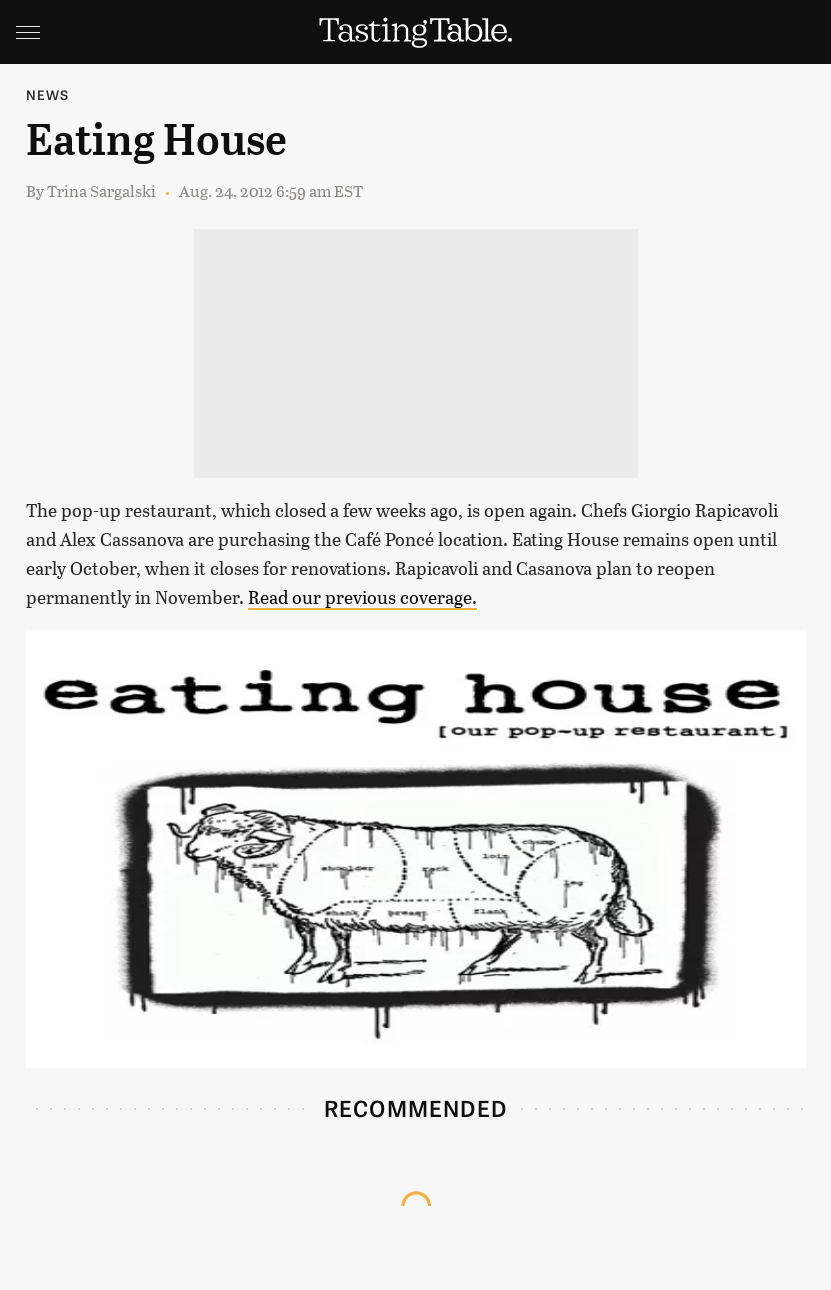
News (48, 94)
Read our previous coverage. (362, 597)
